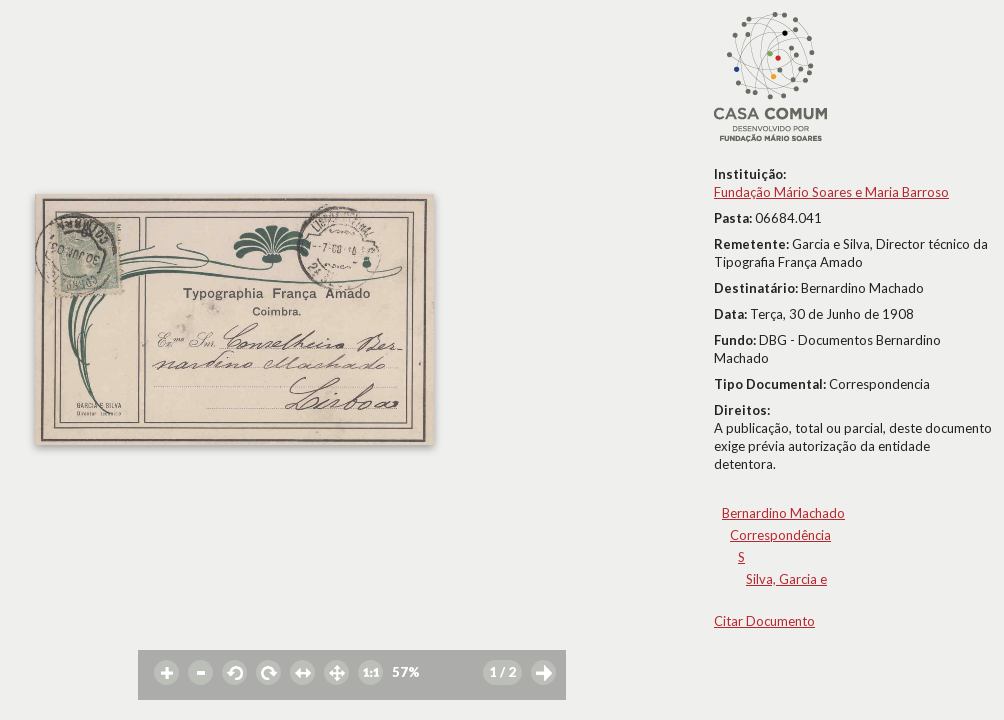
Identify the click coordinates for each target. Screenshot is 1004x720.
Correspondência (780, 535)
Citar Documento (764, 621)
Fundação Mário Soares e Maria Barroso (831, 192)
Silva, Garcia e (786, 579)
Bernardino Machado (783, 513)
